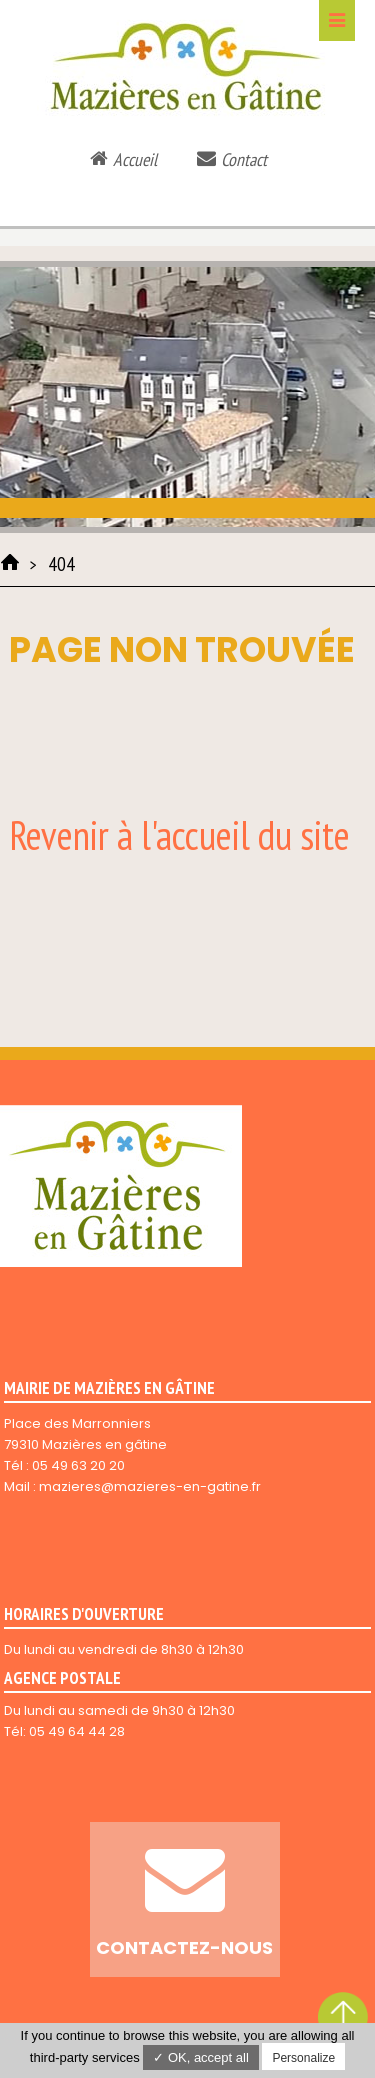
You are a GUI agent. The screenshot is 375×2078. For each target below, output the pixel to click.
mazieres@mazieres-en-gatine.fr (150, 1486)
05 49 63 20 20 (78, 1465)
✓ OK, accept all (201, 2057)
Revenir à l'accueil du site (179, 835)
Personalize (303, 2058)
